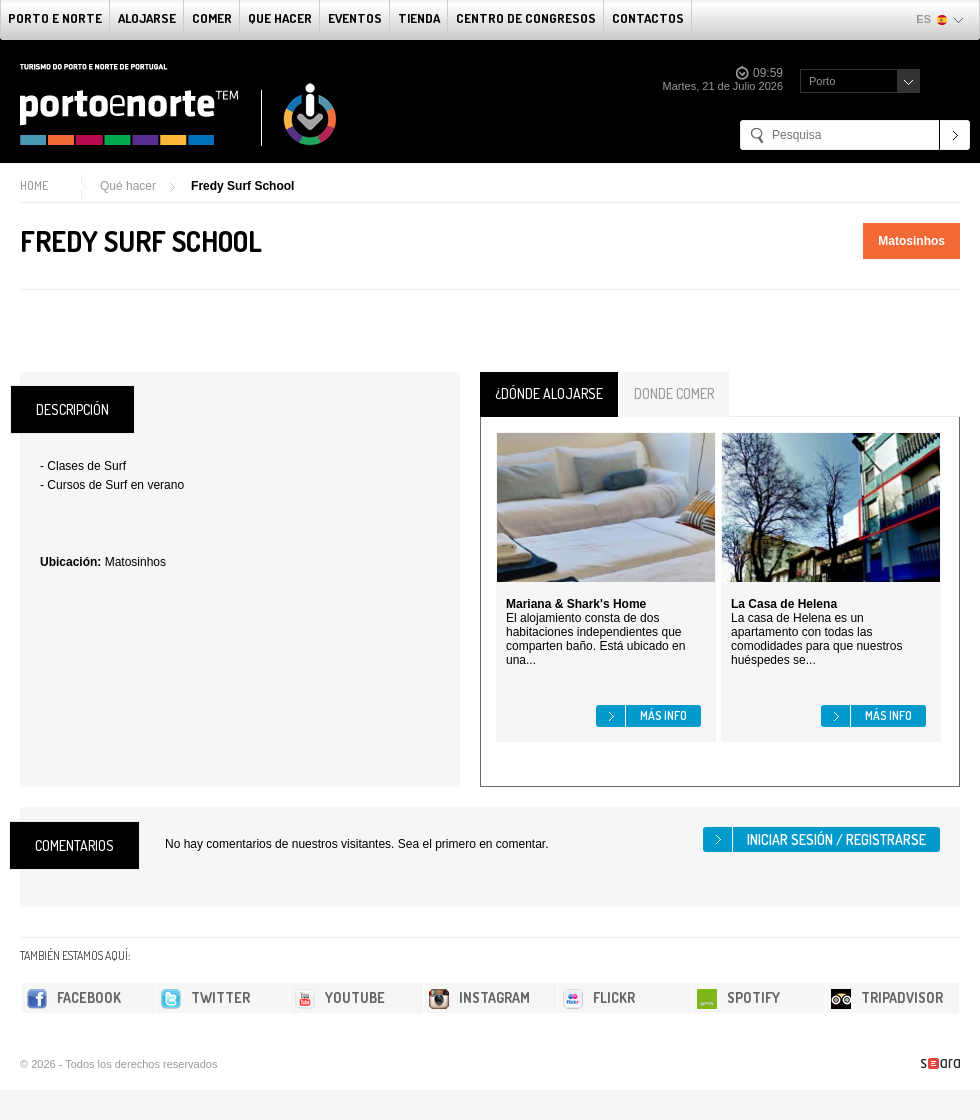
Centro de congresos (526, 18)
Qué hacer (128, 186)
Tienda (419, 18)
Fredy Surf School (242, 186)
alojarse (147, 18)
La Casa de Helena (784, 604)
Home (34, 185)
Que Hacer (280, 18)
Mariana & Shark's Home (576, 604)
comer (212, 18)
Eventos (355, 18)
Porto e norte (55, 18)
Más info (663, 715)
